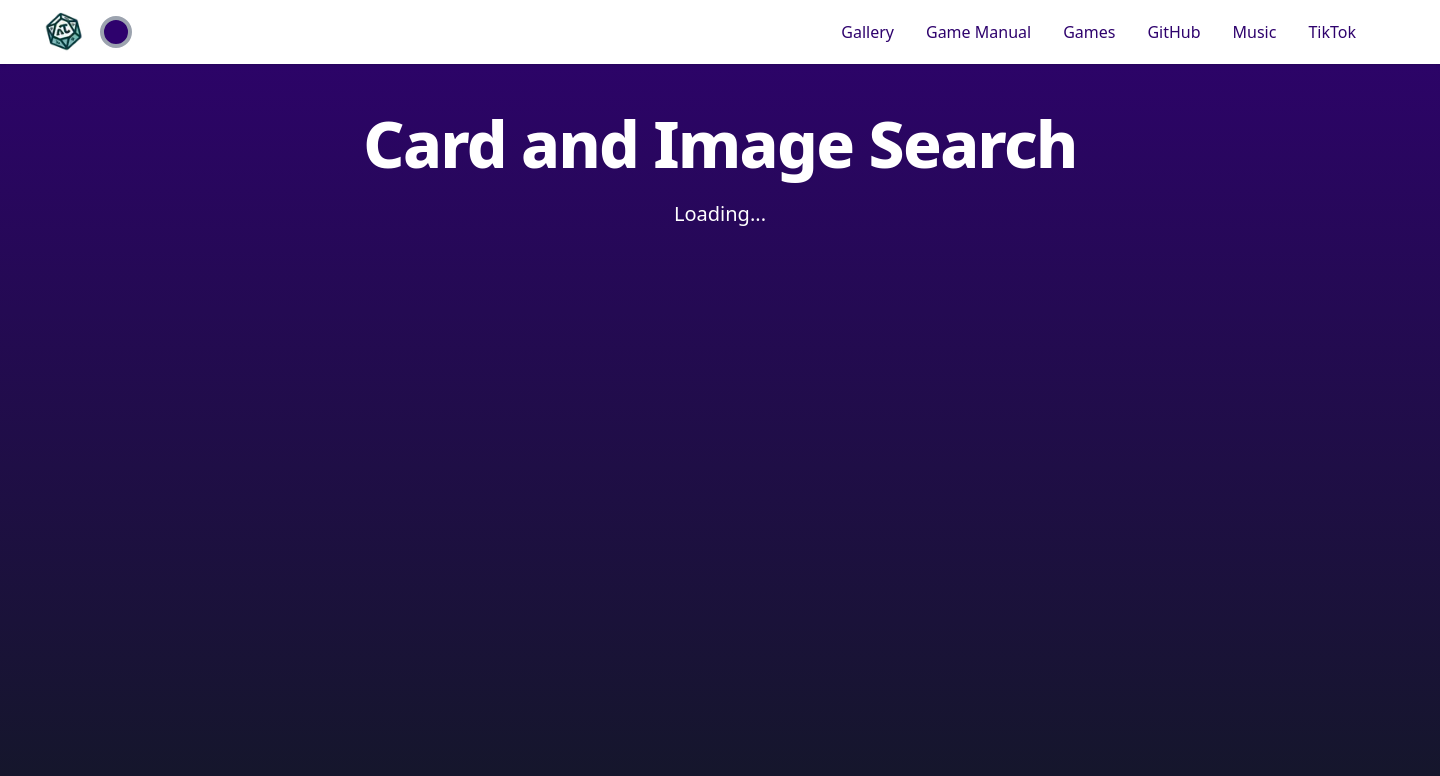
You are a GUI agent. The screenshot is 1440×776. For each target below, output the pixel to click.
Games (1089, 32)
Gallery (867, 32)
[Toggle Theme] (116, 32)
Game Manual (978, 32)
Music (1255, 32)
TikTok (1332, 32)
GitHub (1173, 32)
